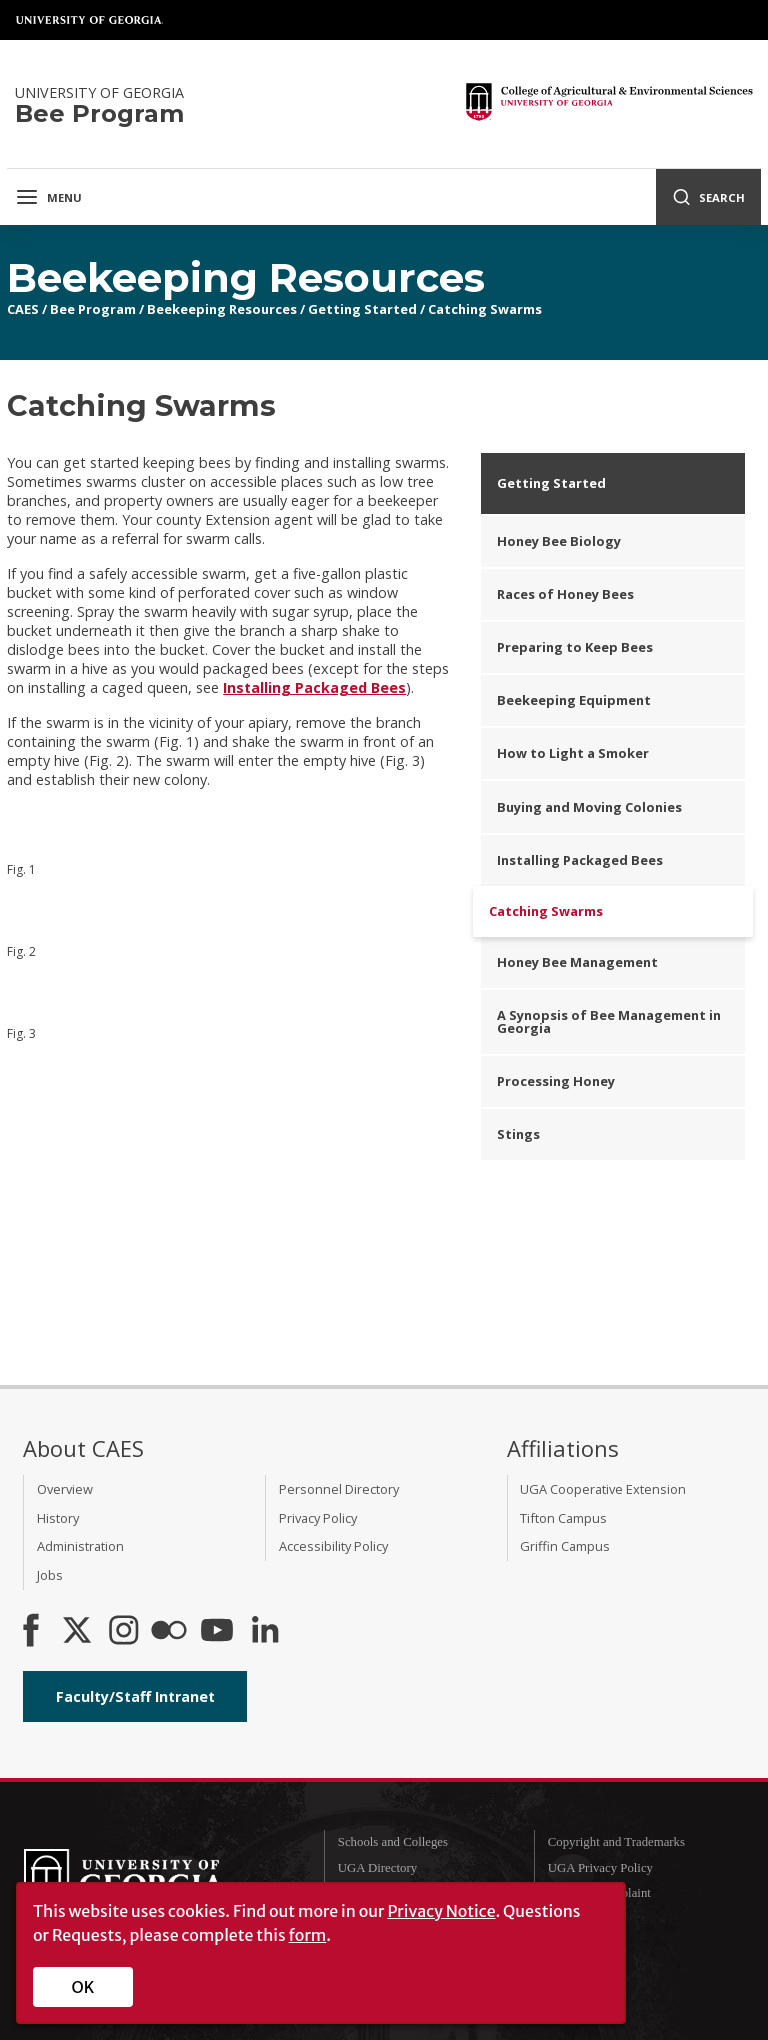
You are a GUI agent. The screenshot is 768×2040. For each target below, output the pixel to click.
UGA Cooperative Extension (603, 1489)
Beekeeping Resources (222, 309)
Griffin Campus (565, 1546)
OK (83, 1987)
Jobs (50, 1575)
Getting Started (362, 309)
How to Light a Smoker (573, 753)
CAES (23, 309)
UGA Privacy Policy (600, 1868)
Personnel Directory (339, 1489)
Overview (65, 1489)
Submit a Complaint (599, 1893)
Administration (80, 1546)
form (308, 1935)
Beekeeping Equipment (574, 700)
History (58, 1518)
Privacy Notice (441, 1911)
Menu (48, 197)
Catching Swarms (485, 309)
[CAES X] (79, 1632)
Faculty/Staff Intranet (135, 1696)
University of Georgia (90, 20)
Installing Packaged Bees (314, 687)
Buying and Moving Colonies (589, 807)
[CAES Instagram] (124, 1632)
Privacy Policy (318, 1518)
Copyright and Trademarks (616, 1842)
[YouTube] (217, 1632)
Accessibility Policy (333, 1546)
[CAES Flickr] (169, 1632)
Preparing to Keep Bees (575, 647)
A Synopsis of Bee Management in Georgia (609, 1021)
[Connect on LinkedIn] (265, 1632)
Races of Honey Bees (565, 594)
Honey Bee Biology (559, 541)
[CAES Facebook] (31, 1632)
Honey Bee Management (577, 962)
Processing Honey (556, 1081)
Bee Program (93, 309)
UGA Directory (377, 1868)
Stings (518, 1134)
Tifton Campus (563, 1518)
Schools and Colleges (393, 1842)
